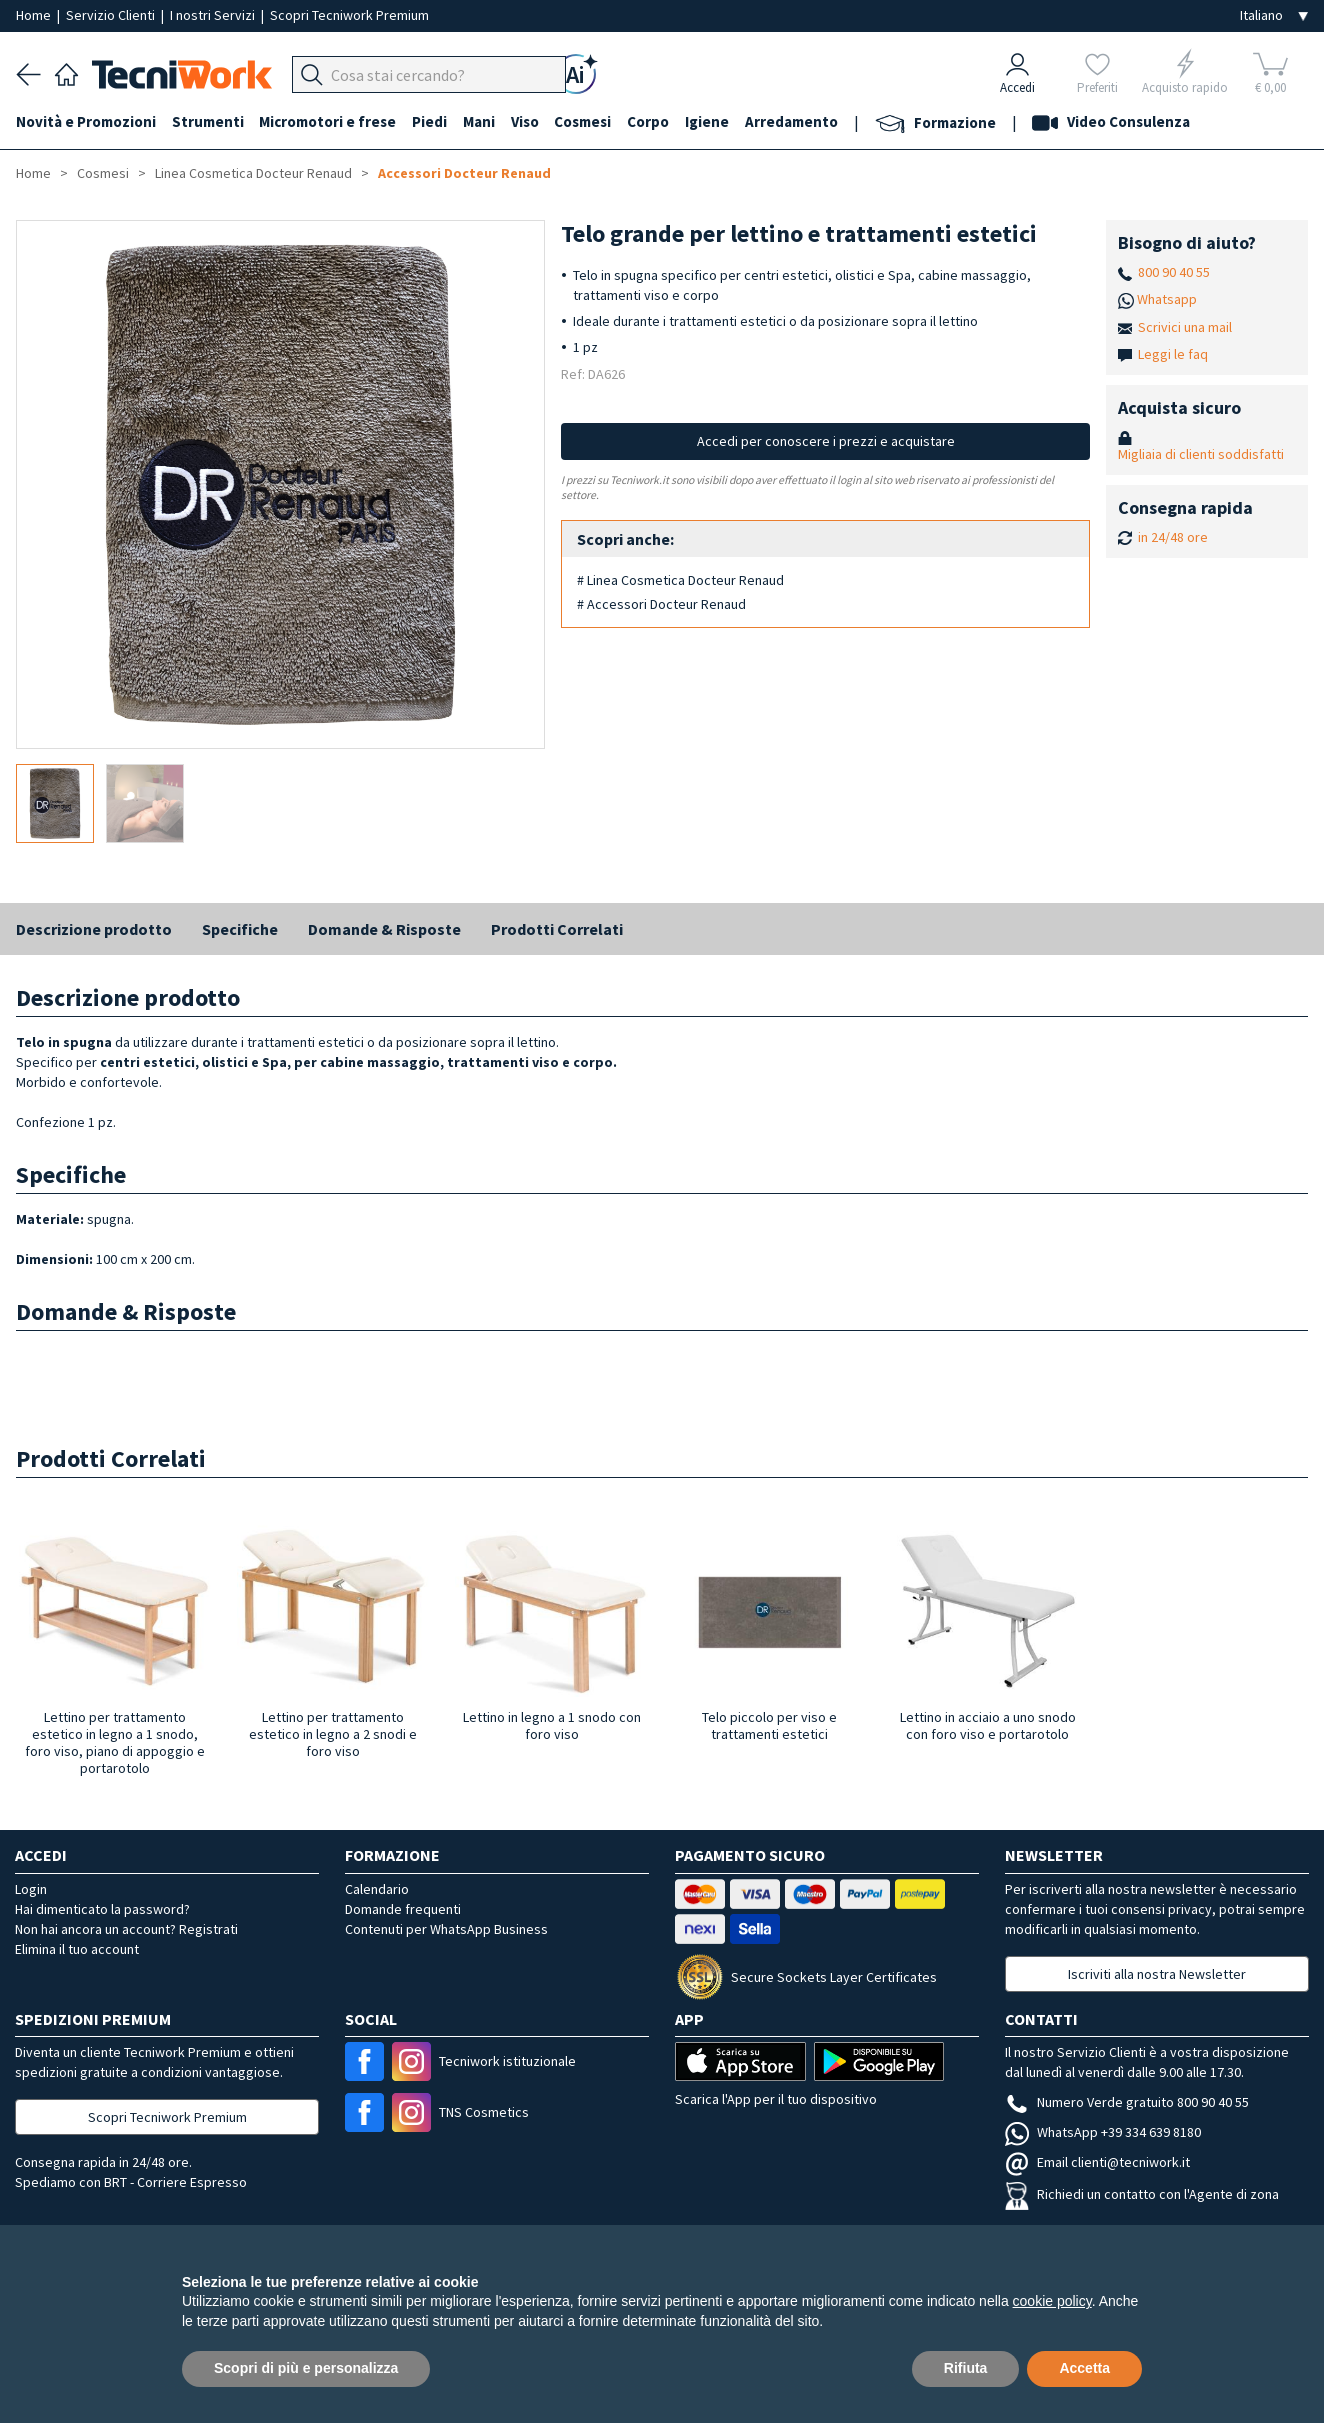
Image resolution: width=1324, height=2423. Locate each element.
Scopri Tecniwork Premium (349, 15)
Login (31, 1889)
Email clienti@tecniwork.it (1097, 2162)
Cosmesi (584, 121)
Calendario (377, 1889)
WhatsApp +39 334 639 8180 (1103, 2132)
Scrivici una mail (1185, 327)
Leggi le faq (1173, 354)
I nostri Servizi (214, 15)
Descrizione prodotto (94, 929)
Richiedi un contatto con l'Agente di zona (1142, 2194)
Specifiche (240, 929)
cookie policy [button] (1052, 2301)
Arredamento (793, 121)
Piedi (430, 121)
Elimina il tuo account (77, 1949)
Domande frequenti (403, 1909)
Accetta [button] (1084, 2368)
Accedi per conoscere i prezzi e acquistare (826, 441)
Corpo (650, 121)
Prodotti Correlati (557, 929)
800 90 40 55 (1174, 272)
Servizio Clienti (112, 15)
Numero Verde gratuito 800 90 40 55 (1127, 2102)
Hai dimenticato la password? (102, 1909)
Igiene (709, 121)
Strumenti (208, 121)
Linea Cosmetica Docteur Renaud (253, 173)
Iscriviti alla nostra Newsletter (1157, 1974)
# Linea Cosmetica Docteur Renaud (680, 580)
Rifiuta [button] (966, 2368)
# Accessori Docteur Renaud (661, 604)
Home (35, 15)
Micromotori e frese (328, 121)
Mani (480, 121)
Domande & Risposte (384, 929)
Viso (526, 121)
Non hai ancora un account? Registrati (126, 1929)
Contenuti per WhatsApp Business (446, 1929)
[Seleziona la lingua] (1274, 15)
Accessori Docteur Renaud (464, 173)
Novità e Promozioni (86, 121)
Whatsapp (1167, 299)
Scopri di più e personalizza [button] (306, 2368)
